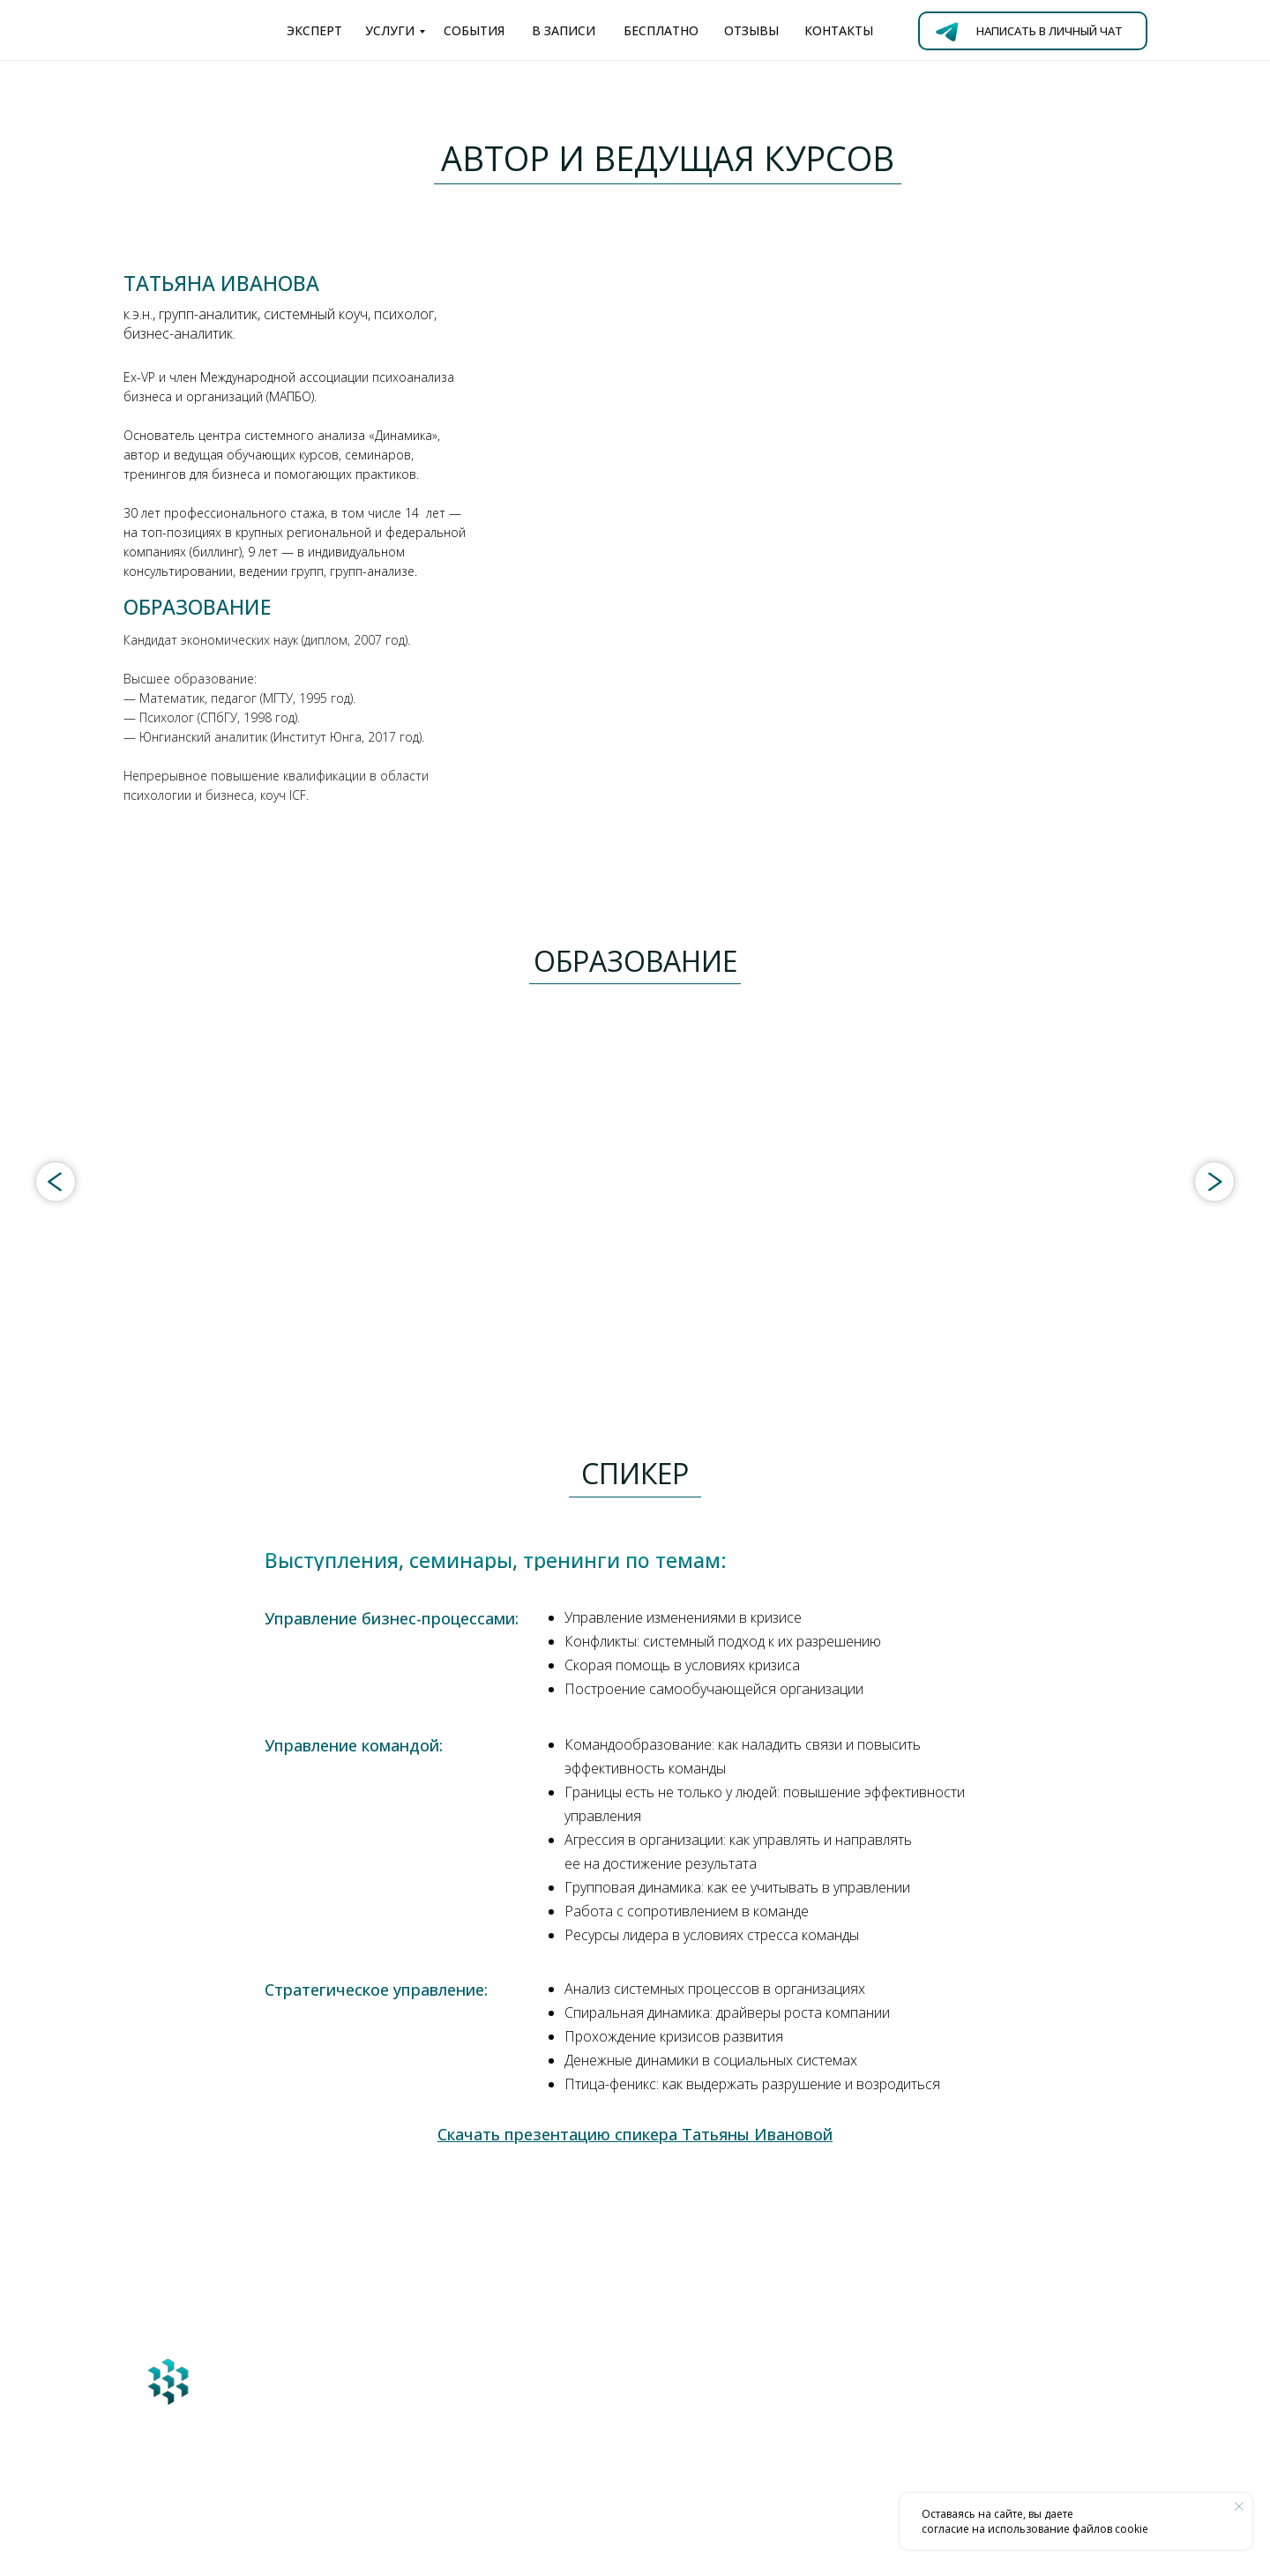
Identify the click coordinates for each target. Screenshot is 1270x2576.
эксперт (314, 30)
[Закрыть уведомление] (1239, 2506)
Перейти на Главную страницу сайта (316, 2476)
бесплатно (661, 30)
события (474, 30)
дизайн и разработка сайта (268, 2547)
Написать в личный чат (1049, 31)
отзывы (751, 30)
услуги (390, 30)
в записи (563, 30)
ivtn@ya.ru (543, 2423)
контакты (838, 30)
